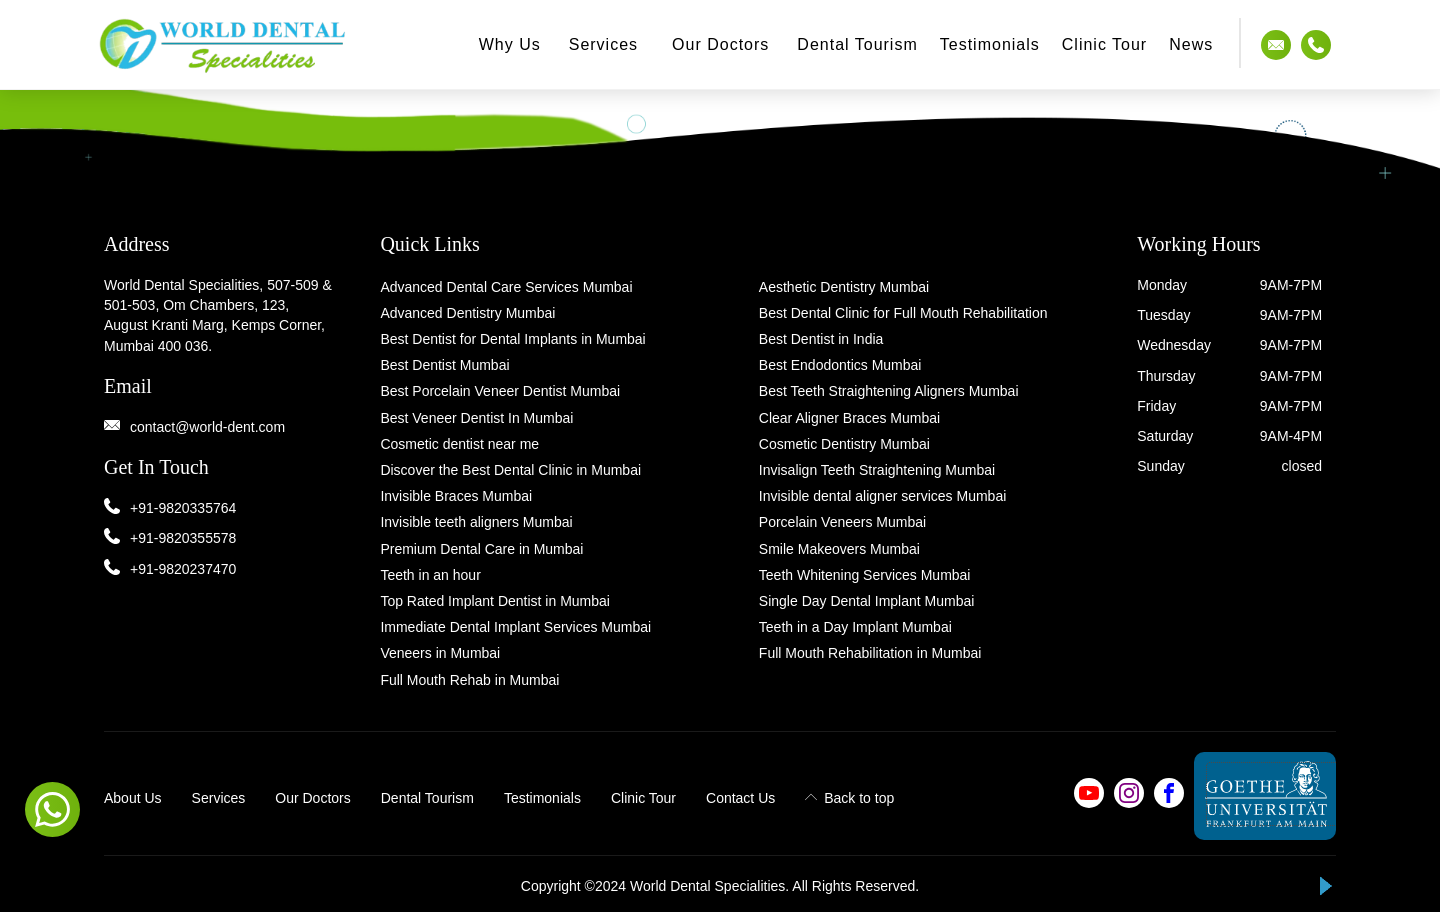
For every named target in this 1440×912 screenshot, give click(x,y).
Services (603, 44)
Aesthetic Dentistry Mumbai (844, 287)
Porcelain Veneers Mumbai (842, 522)
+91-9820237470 (183, 569)
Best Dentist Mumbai (444, 365)
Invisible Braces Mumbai (456, 496)
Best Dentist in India (821, 339)
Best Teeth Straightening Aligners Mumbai (889, 391)
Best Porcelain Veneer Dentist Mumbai (500, 391)
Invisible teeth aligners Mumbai (476, 522)
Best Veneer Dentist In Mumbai (476, 418)
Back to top (849, 798)
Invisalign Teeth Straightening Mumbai (877, 470)
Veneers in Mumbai (440, 653)
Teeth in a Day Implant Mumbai (855, 627)
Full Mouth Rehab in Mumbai (469, 680)
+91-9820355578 (183, 538)
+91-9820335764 (183, 508)
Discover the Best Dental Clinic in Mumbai (510, 470)
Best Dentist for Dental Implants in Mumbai (512, 339)
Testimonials (542, 798)
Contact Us (740, 798)
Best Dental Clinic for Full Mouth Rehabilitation (903, 313)
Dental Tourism (857, 44)
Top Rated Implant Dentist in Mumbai (495, 601)
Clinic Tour (1104, 44)
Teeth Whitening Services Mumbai (865, 575)
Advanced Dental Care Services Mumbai (506, 287)
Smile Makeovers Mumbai (839, 549)
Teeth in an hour (430, 575)
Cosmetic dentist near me (459, 444)
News (1191, 44)
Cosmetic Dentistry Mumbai (844, 444)
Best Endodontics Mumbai (840, 365)
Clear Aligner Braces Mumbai (849, 418)
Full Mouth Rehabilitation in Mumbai (870, 653)
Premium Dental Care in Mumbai (481, 549)
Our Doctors (720, 44)
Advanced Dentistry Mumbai (467, 313)
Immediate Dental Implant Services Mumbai (515, 627)
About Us (133, 798)
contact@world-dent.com (207, 427)
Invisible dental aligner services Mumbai (882, 496)
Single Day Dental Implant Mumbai (867, 601)
